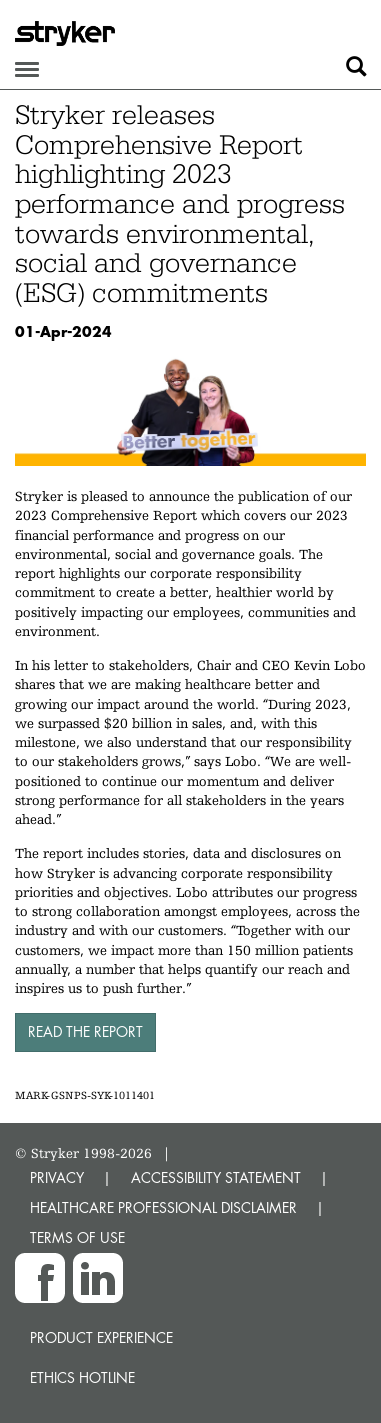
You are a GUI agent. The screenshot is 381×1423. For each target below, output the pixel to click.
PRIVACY (57, 1177)
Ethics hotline (82, 1377)
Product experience (101, 1337)
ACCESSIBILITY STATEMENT (216, 1177)
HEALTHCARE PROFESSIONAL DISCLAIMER (163, 1207)
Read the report (85, 1031)
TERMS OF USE (77, 1237)
